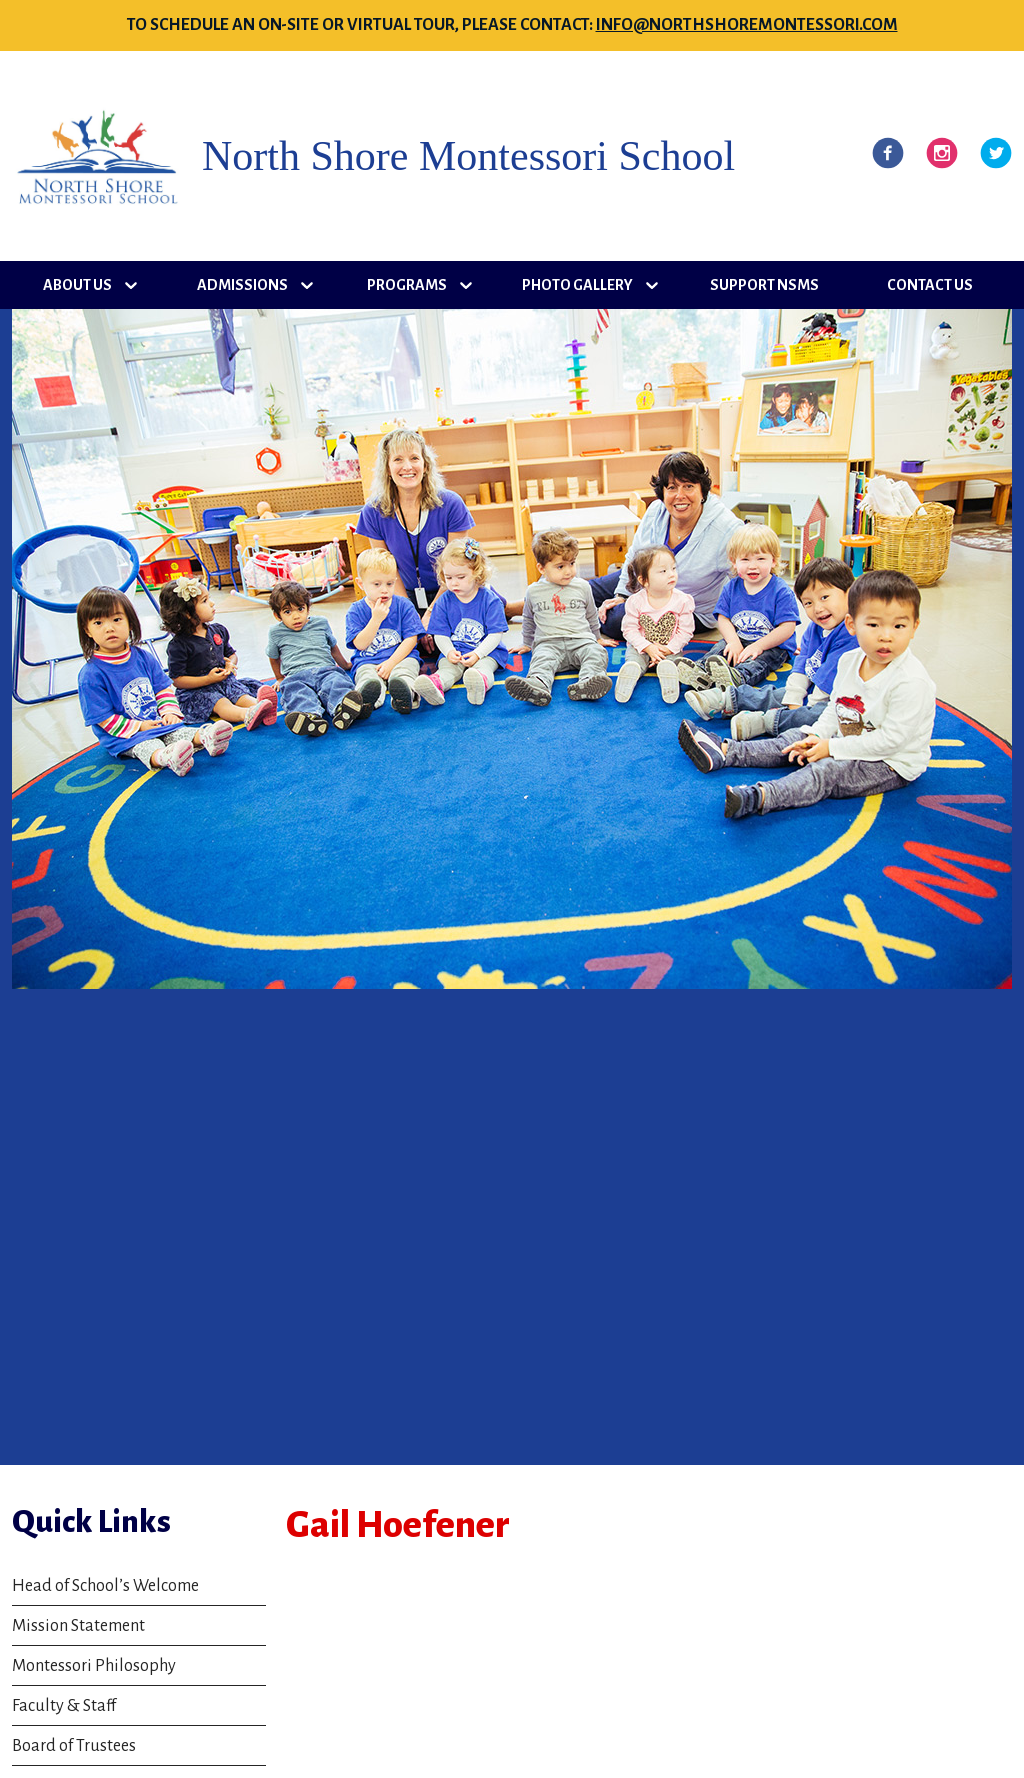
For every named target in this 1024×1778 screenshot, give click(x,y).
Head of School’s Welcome (105, 1586)
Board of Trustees (74, 1746)
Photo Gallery (577, 285)
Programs (407, 285)
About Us (77, 285)
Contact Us (930, 285)
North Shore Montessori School (468, 156)
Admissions (242, 285)
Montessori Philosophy (94, 1666)
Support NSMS (764, 285)
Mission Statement (78, 1626)
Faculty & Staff (64, 1706)
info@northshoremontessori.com (747, 25)
